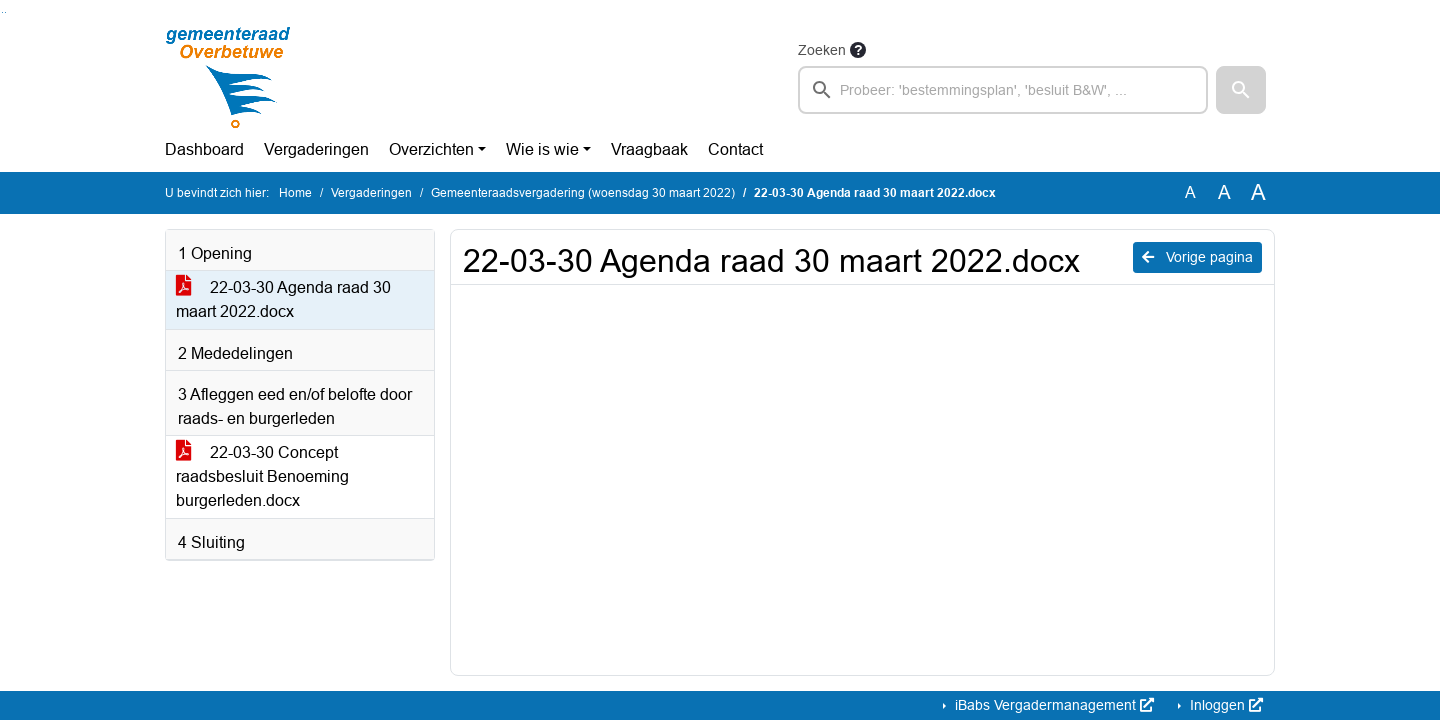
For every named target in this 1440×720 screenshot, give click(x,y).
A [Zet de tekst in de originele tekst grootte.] (1190, 192)
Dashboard (204, 149)
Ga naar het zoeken (2, 12)
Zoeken (822, 50)
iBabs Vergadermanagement (1052, 705)
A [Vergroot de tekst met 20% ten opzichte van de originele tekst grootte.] (1224, 192)
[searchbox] (1003, 90)
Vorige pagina (1197, 257)
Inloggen (1224, 705)
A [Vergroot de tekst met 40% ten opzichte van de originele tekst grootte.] (1258, 193)
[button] (1241, 90)
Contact (735, 149)
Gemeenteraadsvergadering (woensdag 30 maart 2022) (583, 193)
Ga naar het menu (5, 12)
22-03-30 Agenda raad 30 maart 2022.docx (283, 299)
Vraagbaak (649, 149)
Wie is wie (542, 149)
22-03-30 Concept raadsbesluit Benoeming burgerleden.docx (262, 476)
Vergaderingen (316, 149)
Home (295, 193)
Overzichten (431, 149)
